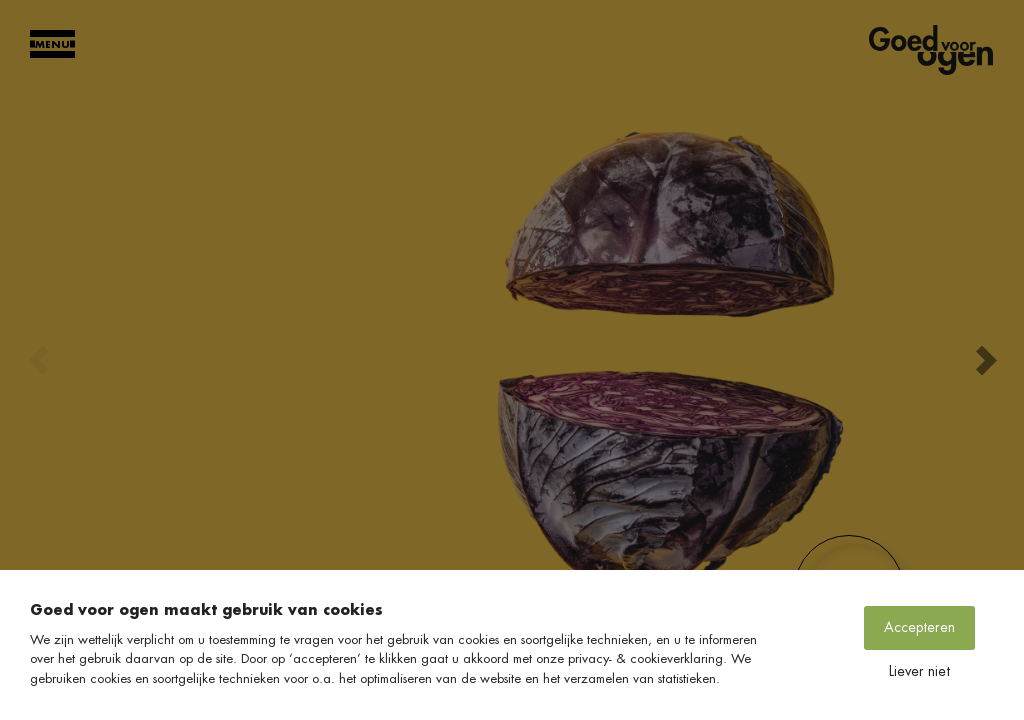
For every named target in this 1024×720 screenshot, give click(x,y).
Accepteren (919, 627)
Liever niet (919, 671)
